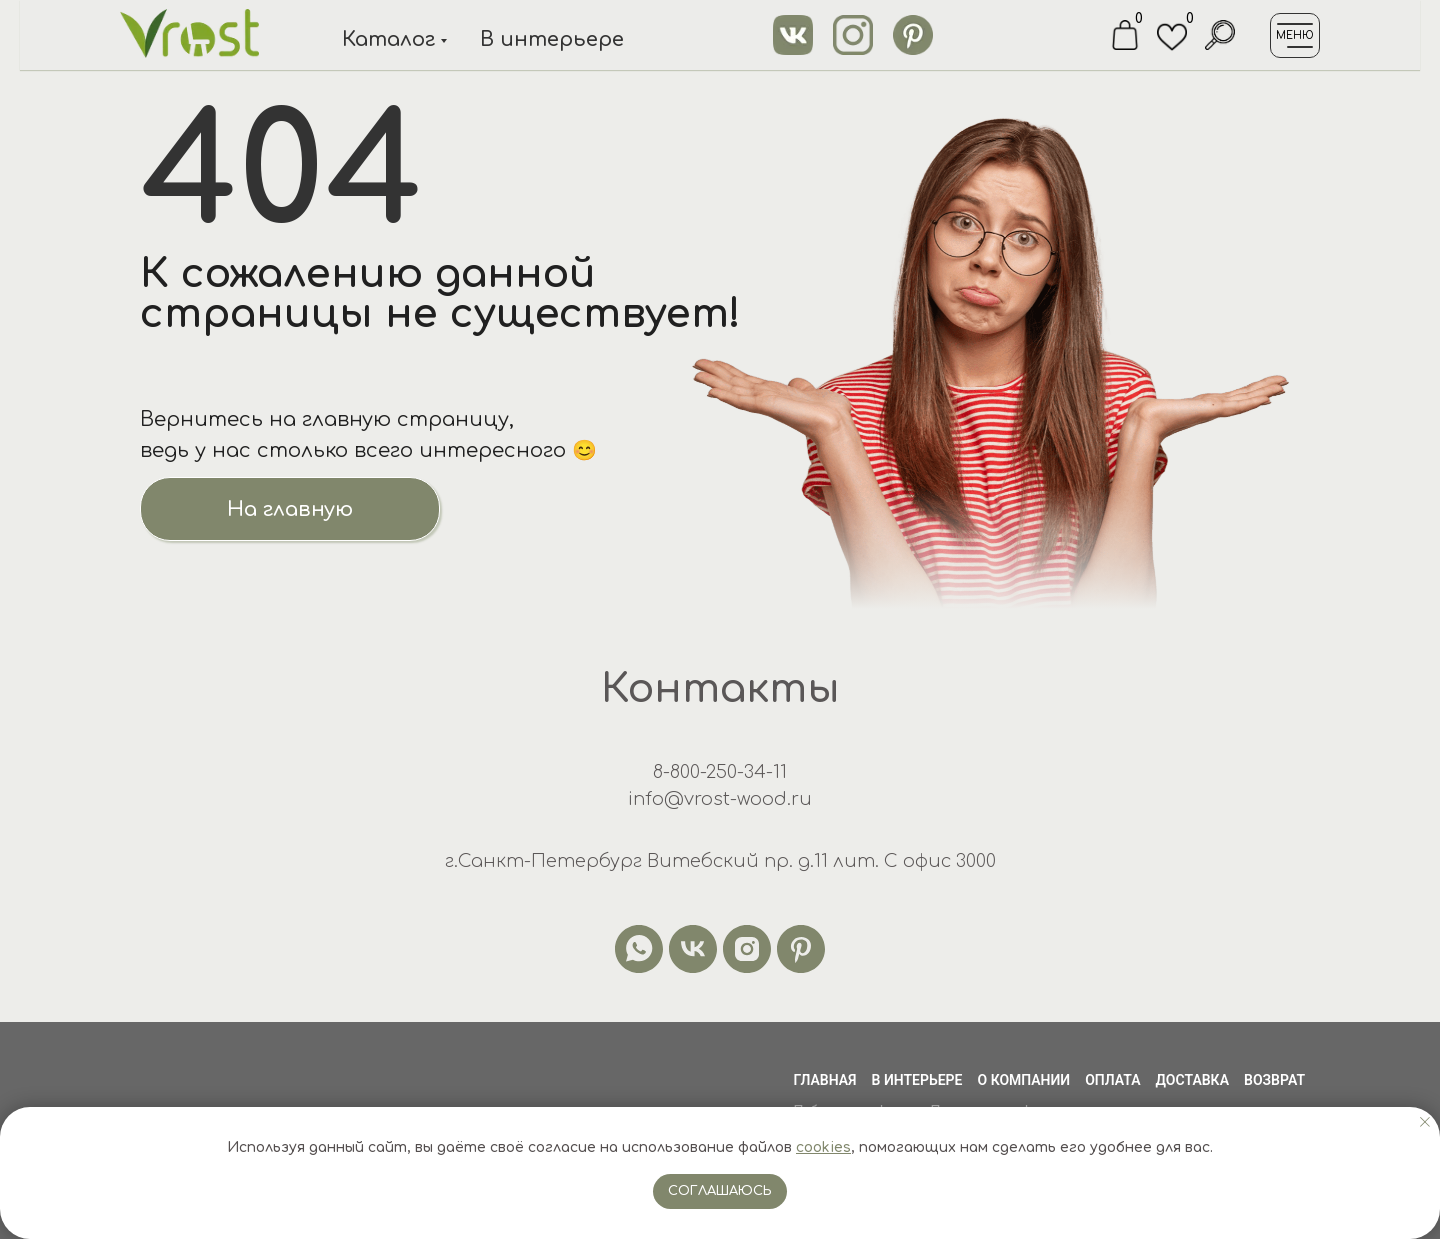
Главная (824, 1080)
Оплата (1112, 1080)
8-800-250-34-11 (720, 772)
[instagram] (747, 949)
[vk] (693, 949)
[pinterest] (801, 949)
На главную (290, 509)
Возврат (1274, 1080)
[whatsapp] (639, 949)
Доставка (1192, 1080)
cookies (823, 1147)
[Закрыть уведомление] (1425, 1122)
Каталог (388, 39)
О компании (1024, 1080)
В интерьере (552, 39)
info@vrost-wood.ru (720, 799)
